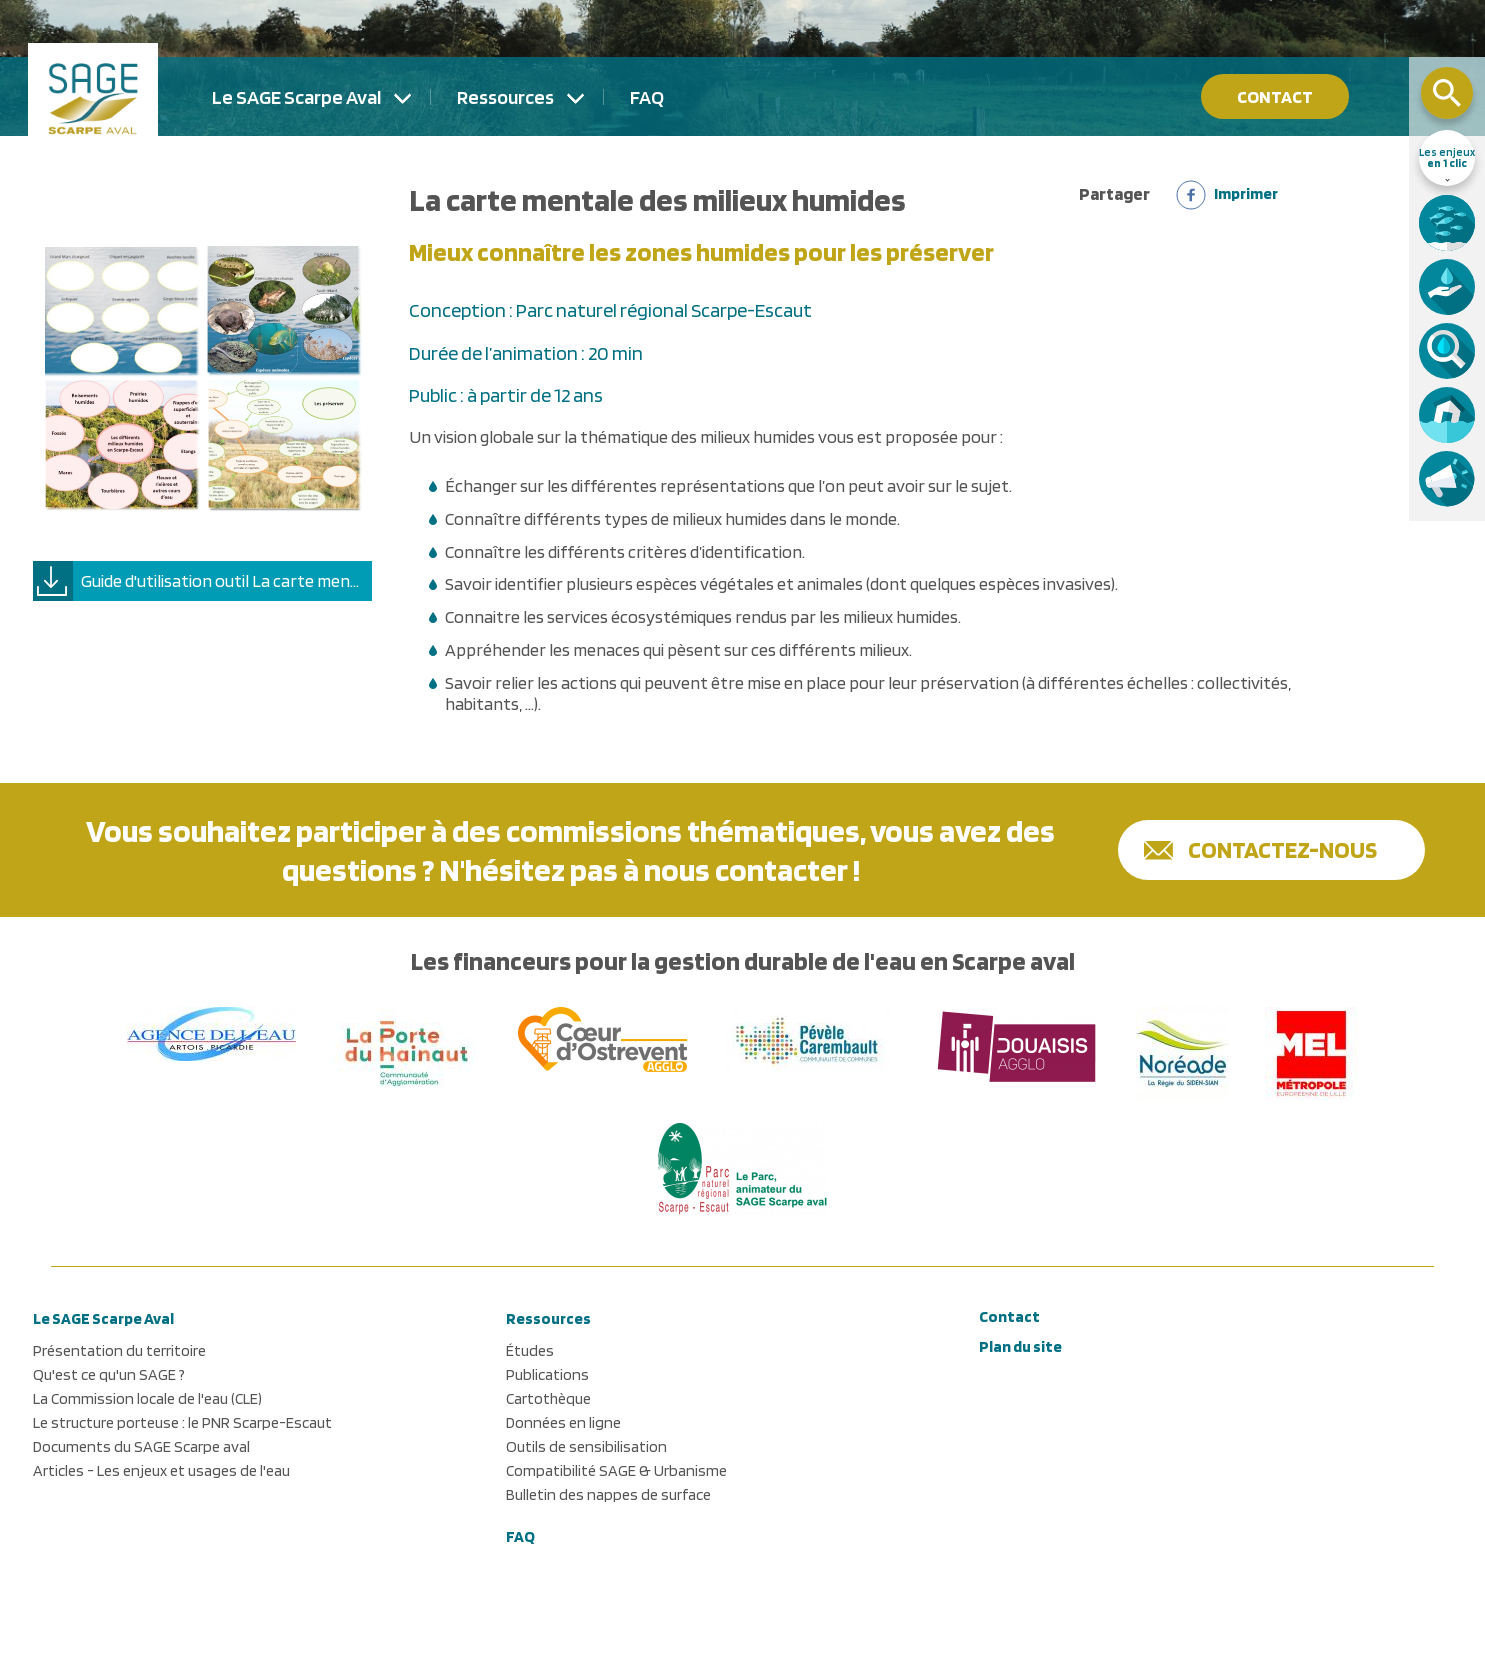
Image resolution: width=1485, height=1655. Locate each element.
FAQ (647, 97)
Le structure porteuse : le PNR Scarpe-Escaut (182, 1422)
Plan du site (1020, 1346)
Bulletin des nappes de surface (608, 1494)
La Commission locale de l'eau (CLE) (147, 1398)
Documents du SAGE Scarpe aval (141, 1446)
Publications (547, 1374)
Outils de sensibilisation (586, 1446)
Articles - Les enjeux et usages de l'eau (161, 1470)
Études (530, 1350)
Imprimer (1246, 193)
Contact (1275, 96)
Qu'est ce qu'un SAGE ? (109, 1374)
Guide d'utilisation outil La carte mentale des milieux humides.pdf (227, 580)
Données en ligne (563, 1422)
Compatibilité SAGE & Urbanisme (616, 1470)
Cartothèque (548, 1398)
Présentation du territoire (119, 1350)
